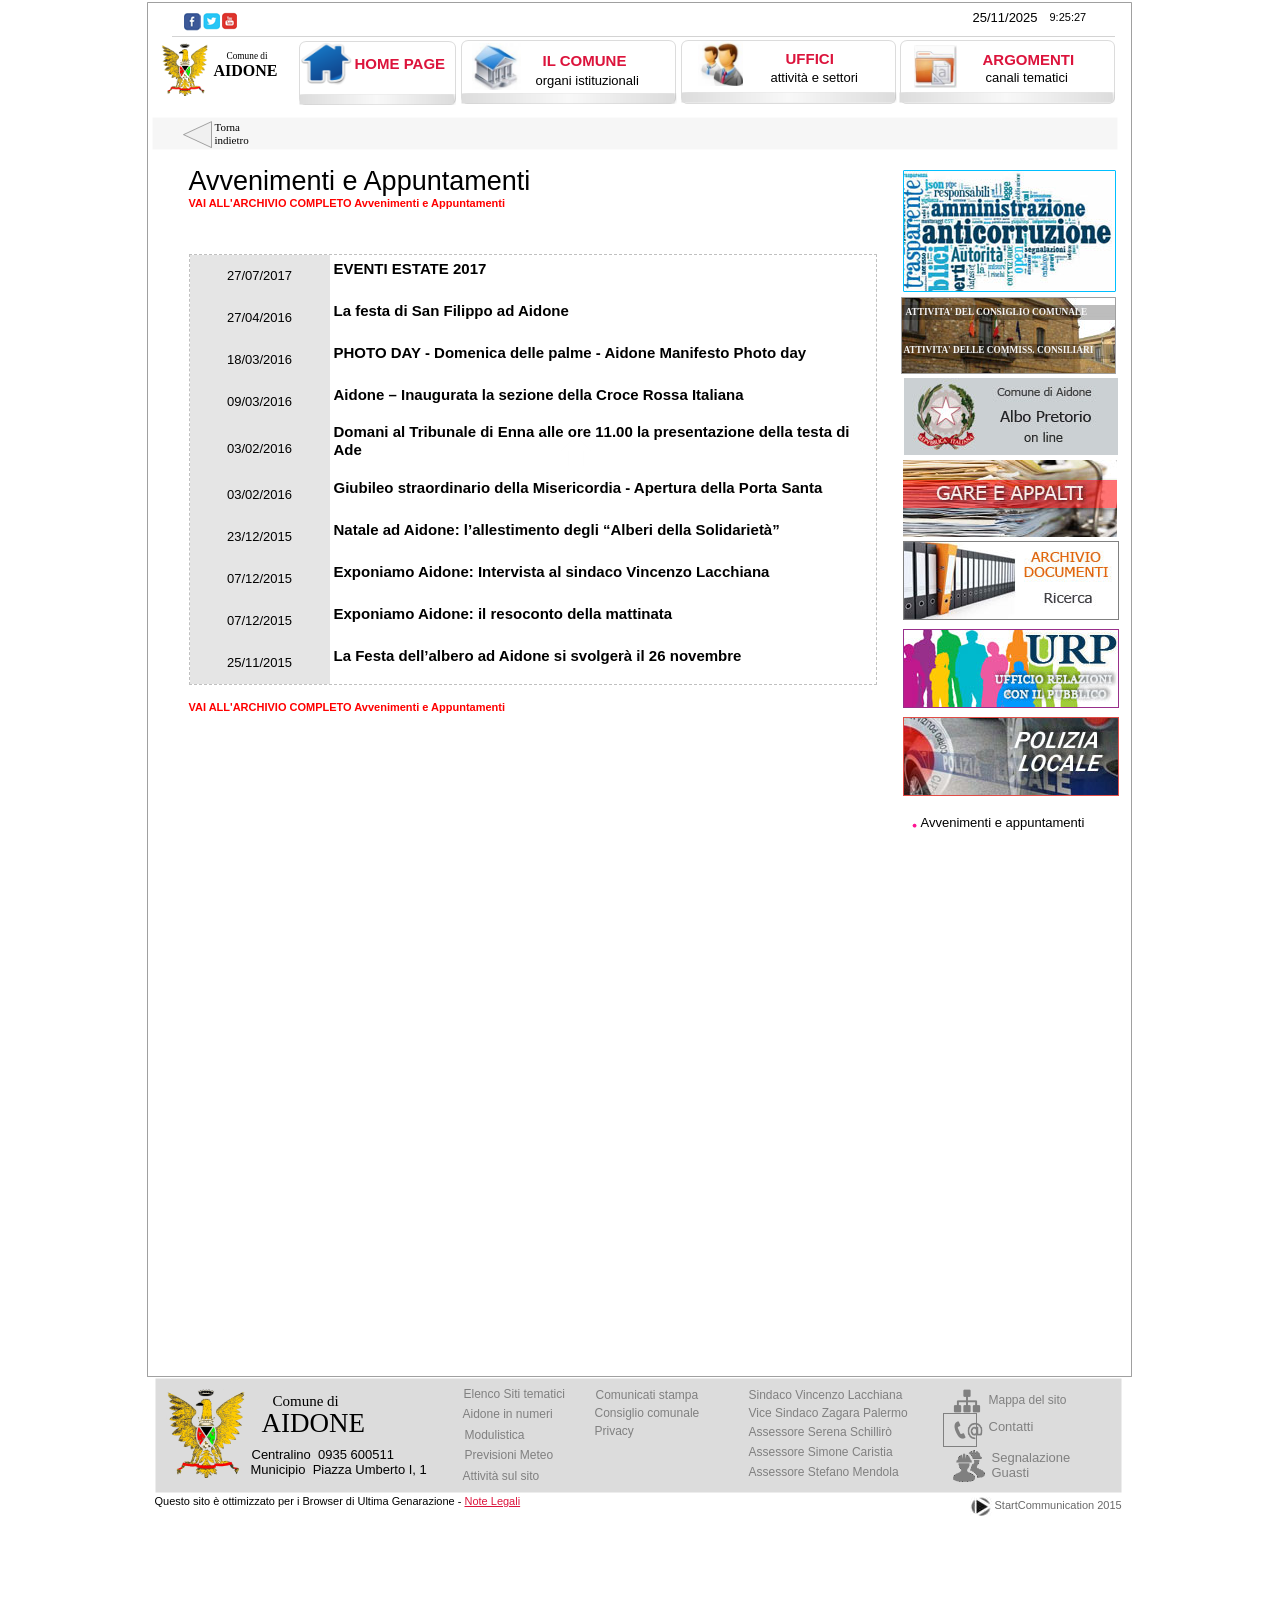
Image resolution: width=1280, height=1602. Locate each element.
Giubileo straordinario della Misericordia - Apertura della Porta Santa (578, 487)
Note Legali (492, 1501)
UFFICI (810, 58)
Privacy (614, 1431)
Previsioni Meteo (509, 1455)
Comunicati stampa (647, 1395)
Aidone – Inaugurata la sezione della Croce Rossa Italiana (539, 394)
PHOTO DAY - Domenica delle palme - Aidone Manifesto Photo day (570, 352)
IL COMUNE (585, 60)
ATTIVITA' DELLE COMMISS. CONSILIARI (999, 350)
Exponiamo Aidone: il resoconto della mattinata (503, 613)
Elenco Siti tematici (514, 1394)
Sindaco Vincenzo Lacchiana (826, 1395)
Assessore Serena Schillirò (820, 1432)
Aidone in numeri (508, 1414)
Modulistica (495, 1435)
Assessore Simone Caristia (821, 1452)
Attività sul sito (501, 1476)
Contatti (1011, 1426)
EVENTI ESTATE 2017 (410, 268)
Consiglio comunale (647, 1413)
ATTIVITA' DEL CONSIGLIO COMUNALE (997, 312)
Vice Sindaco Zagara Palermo (828, 1413)
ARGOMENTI (1029, 59)
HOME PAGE (400, 63)
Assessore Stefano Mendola (824, 1472)
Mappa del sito (1028, 1400)
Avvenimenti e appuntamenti (1003, 822)
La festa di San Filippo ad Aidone (451, 310)
